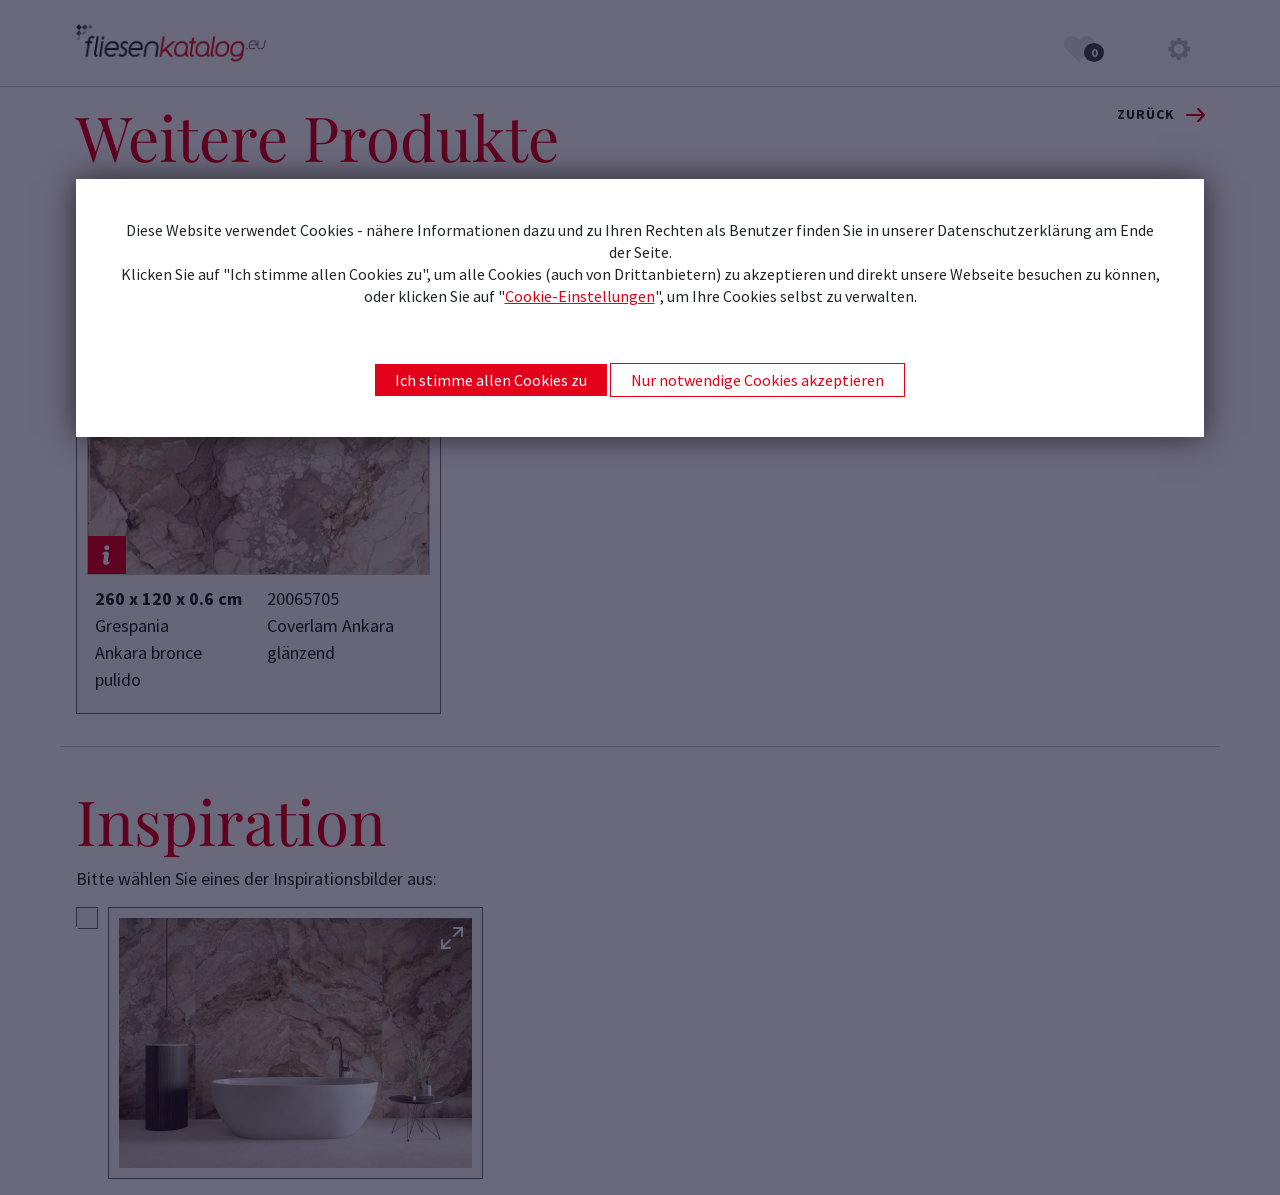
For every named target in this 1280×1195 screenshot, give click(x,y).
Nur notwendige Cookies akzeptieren (757, 380)
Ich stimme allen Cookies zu (491, 380)
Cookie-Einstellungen (580, 296)
